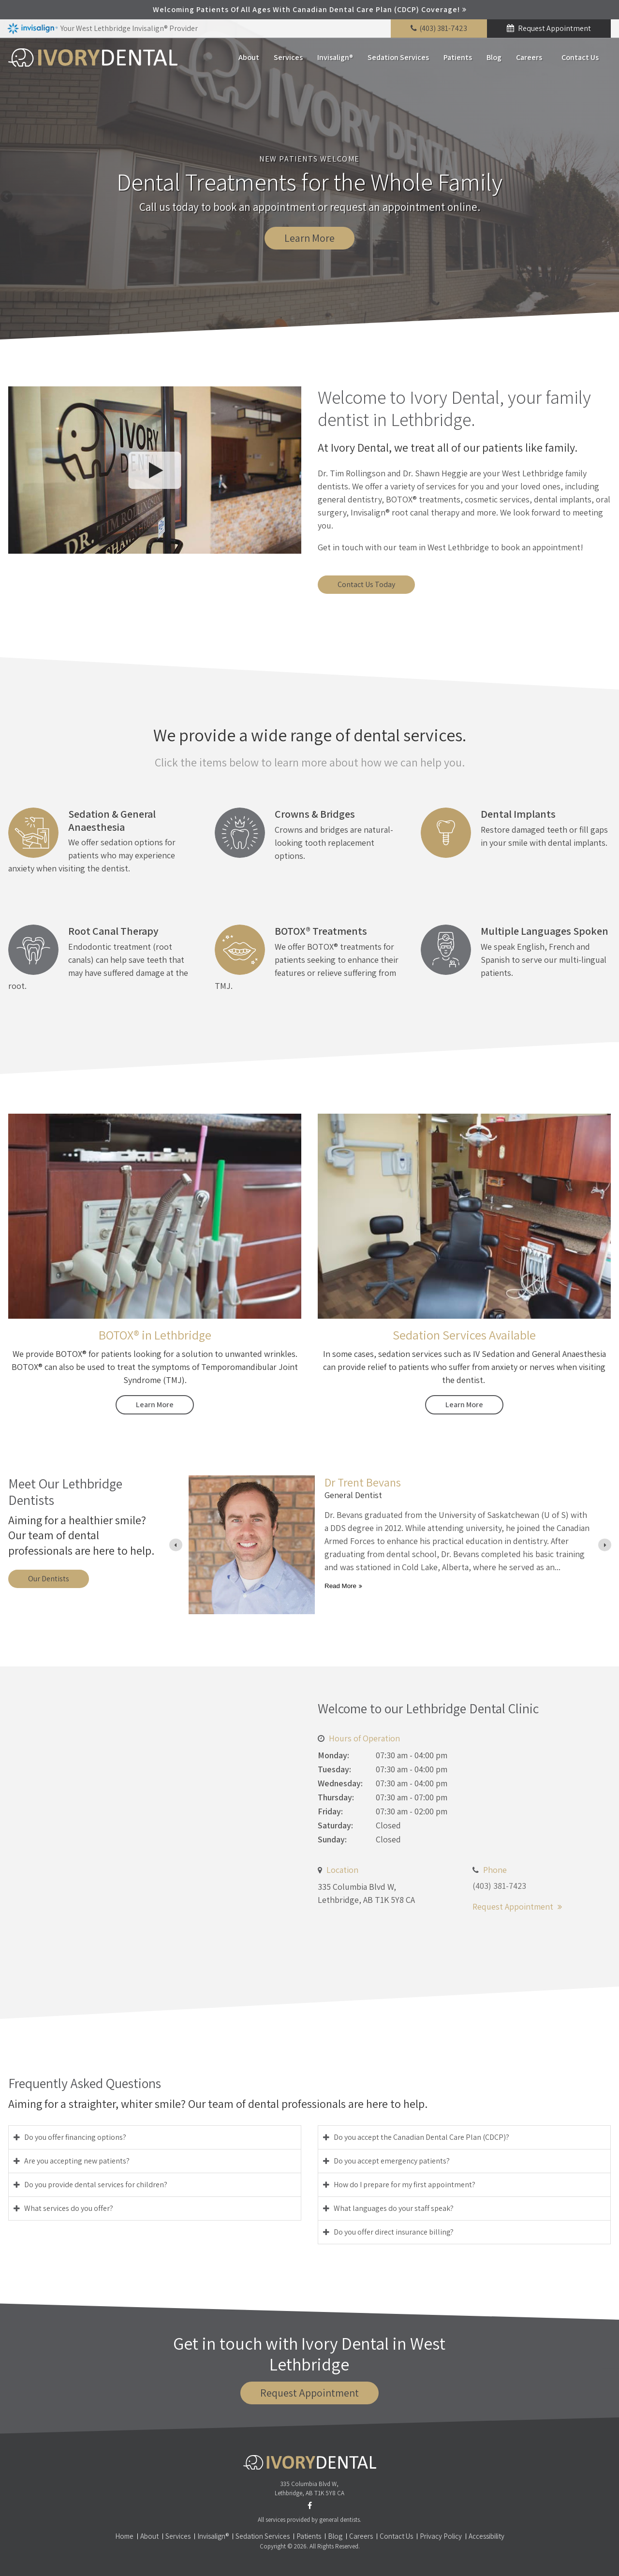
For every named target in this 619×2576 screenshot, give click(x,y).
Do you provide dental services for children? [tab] (95, 2184)
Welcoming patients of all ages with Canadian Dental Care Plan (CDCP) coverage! (306, 9)
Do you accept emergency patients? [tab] (392, 2161)
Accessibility (486, 2536)
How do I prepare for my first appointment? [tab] (404, 2184)
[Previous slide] (175, 1544)
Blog (493, 57)
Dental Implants (518, 814)
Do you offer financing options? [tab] (75, 2137)
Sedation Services (398, 57)
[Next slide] (604, 1544)
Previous (7, 197)
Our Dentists (48, 1579)
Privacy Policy (441, 2536)
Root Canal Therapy (113, 931)
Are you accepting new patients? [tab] (77, 2161)
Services (288, 57)
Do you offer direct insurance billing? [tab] (394, 2232)
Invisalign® (335, 57)
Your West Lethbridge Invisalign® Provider (102, 28)
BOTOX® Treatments (321, 931)
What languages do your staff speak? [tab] (394, 2208)
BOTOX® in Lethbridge (155, 1334)
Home (124, 2536)
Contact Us (580, 57)
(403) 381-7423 (443, 28)
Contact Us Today (366, 584)
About (248, 57)
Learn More (309, 238)
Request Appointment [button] (553, 28)
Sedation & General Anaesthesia (112, 820)
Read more (340, 1586)
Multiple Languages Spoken (544, 931)
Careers (529, 57)
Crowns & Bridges (315, 814)
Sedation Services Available (464, 1334)
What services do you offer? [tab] (68, 2208)
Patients (457, 57)
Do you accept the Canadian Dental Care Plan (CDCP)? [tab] (421, 2137)
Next (611, 197)
